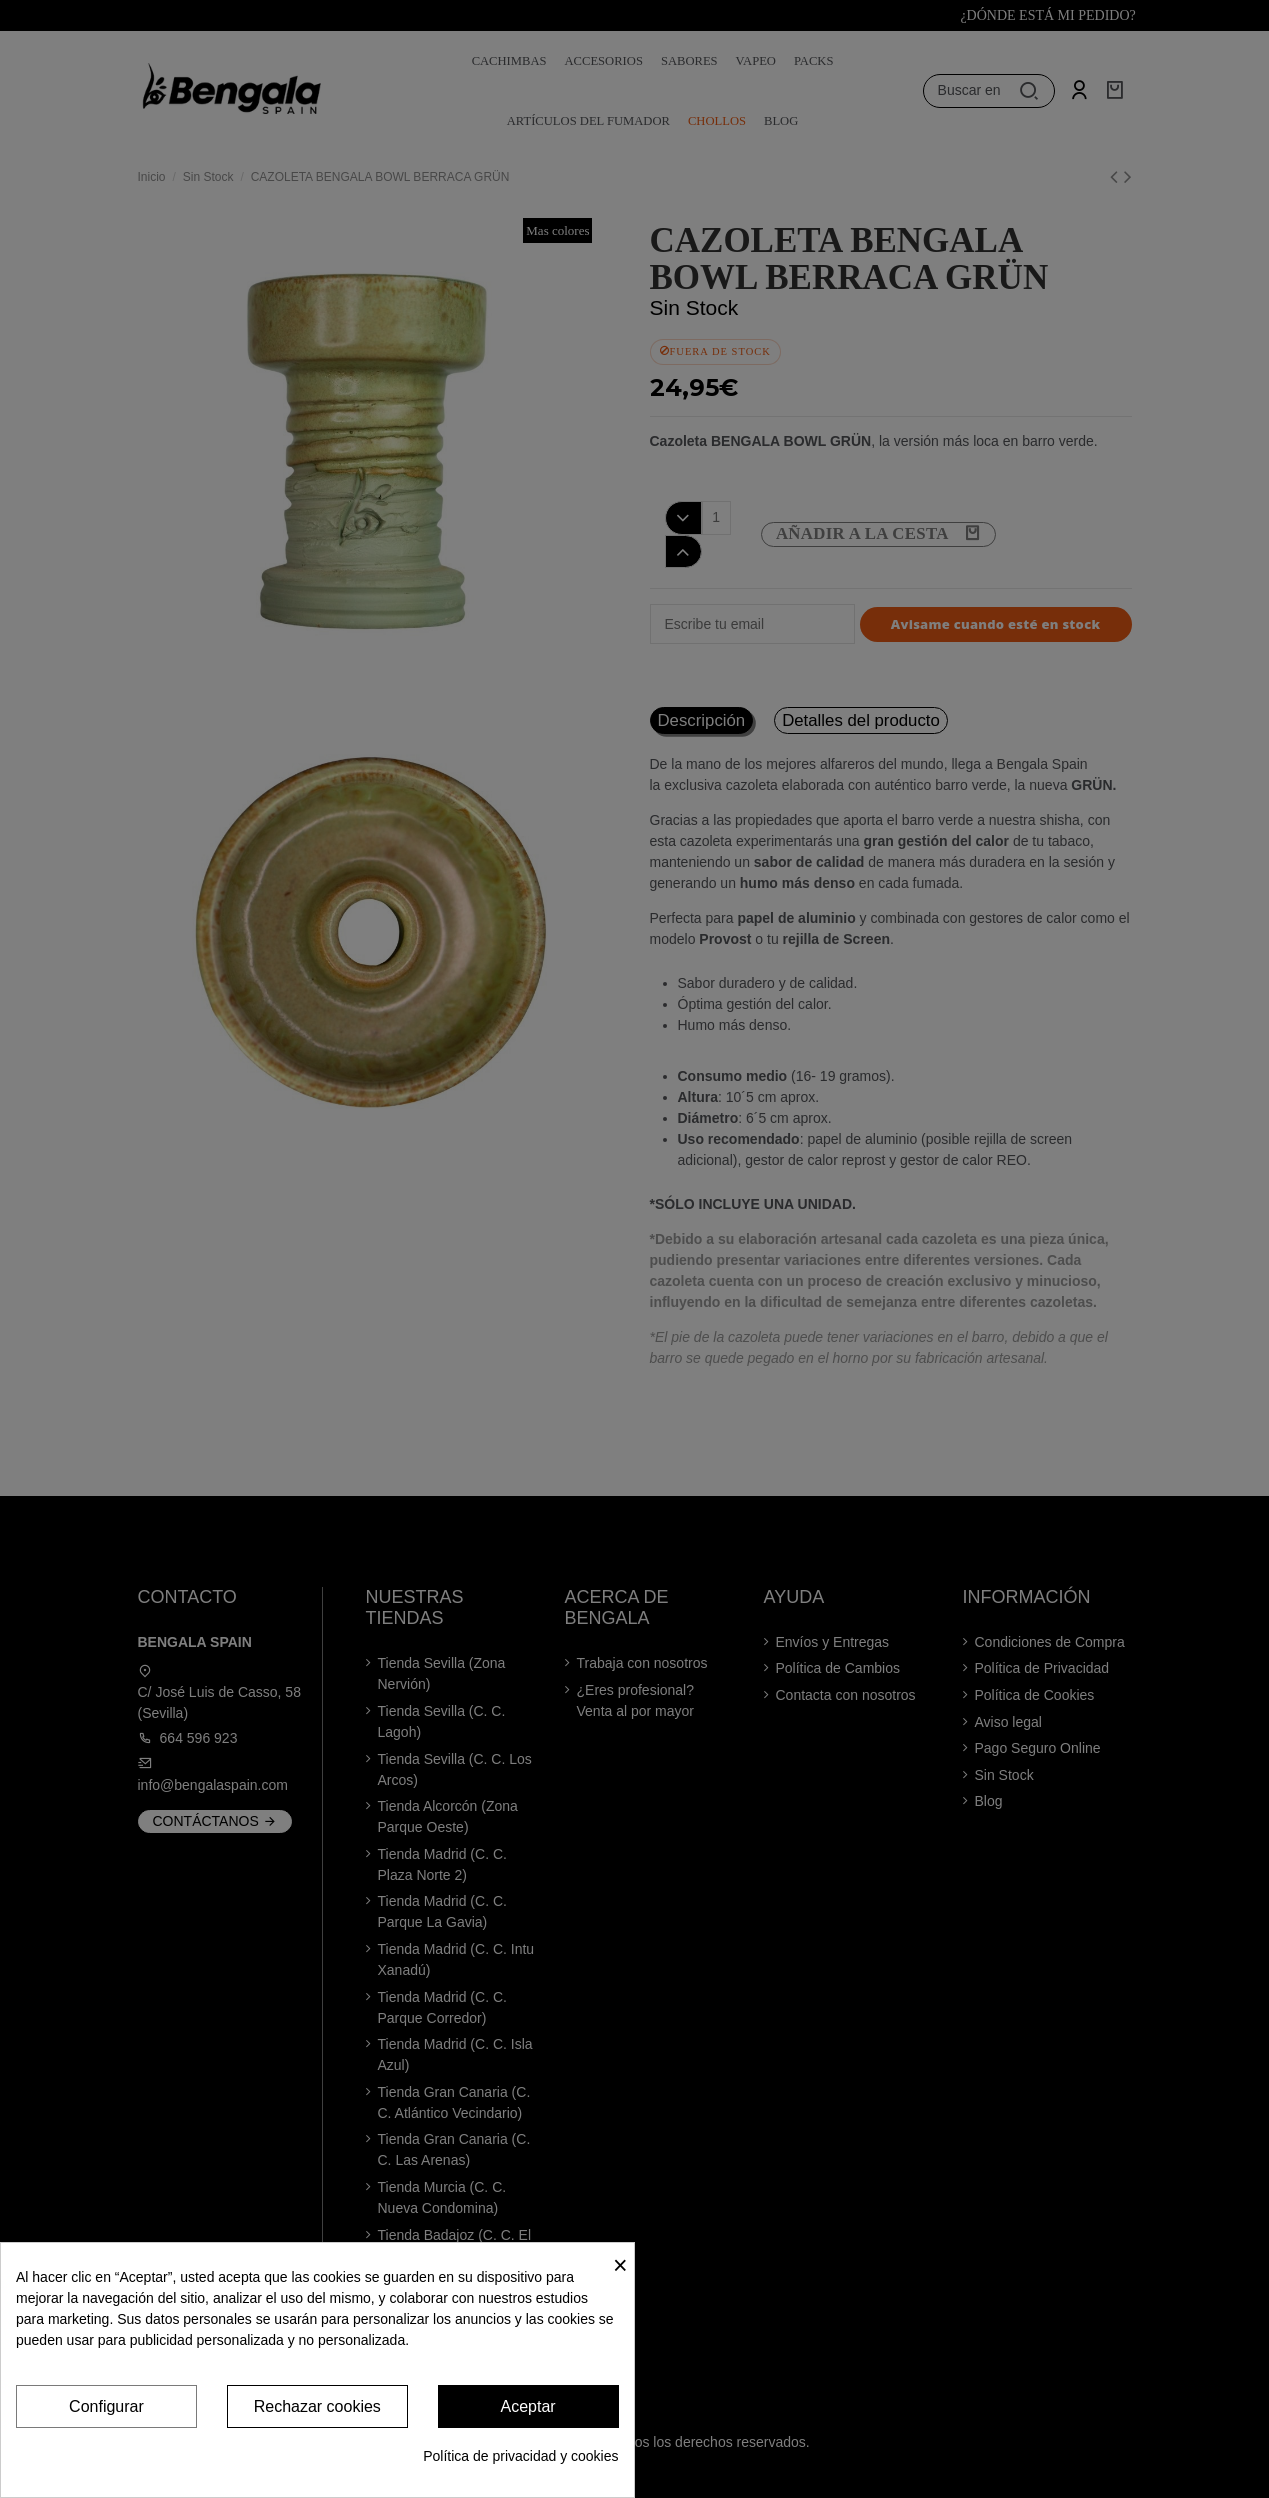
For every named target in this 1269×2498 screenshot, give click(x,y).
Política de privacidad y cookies (520, 2456)
